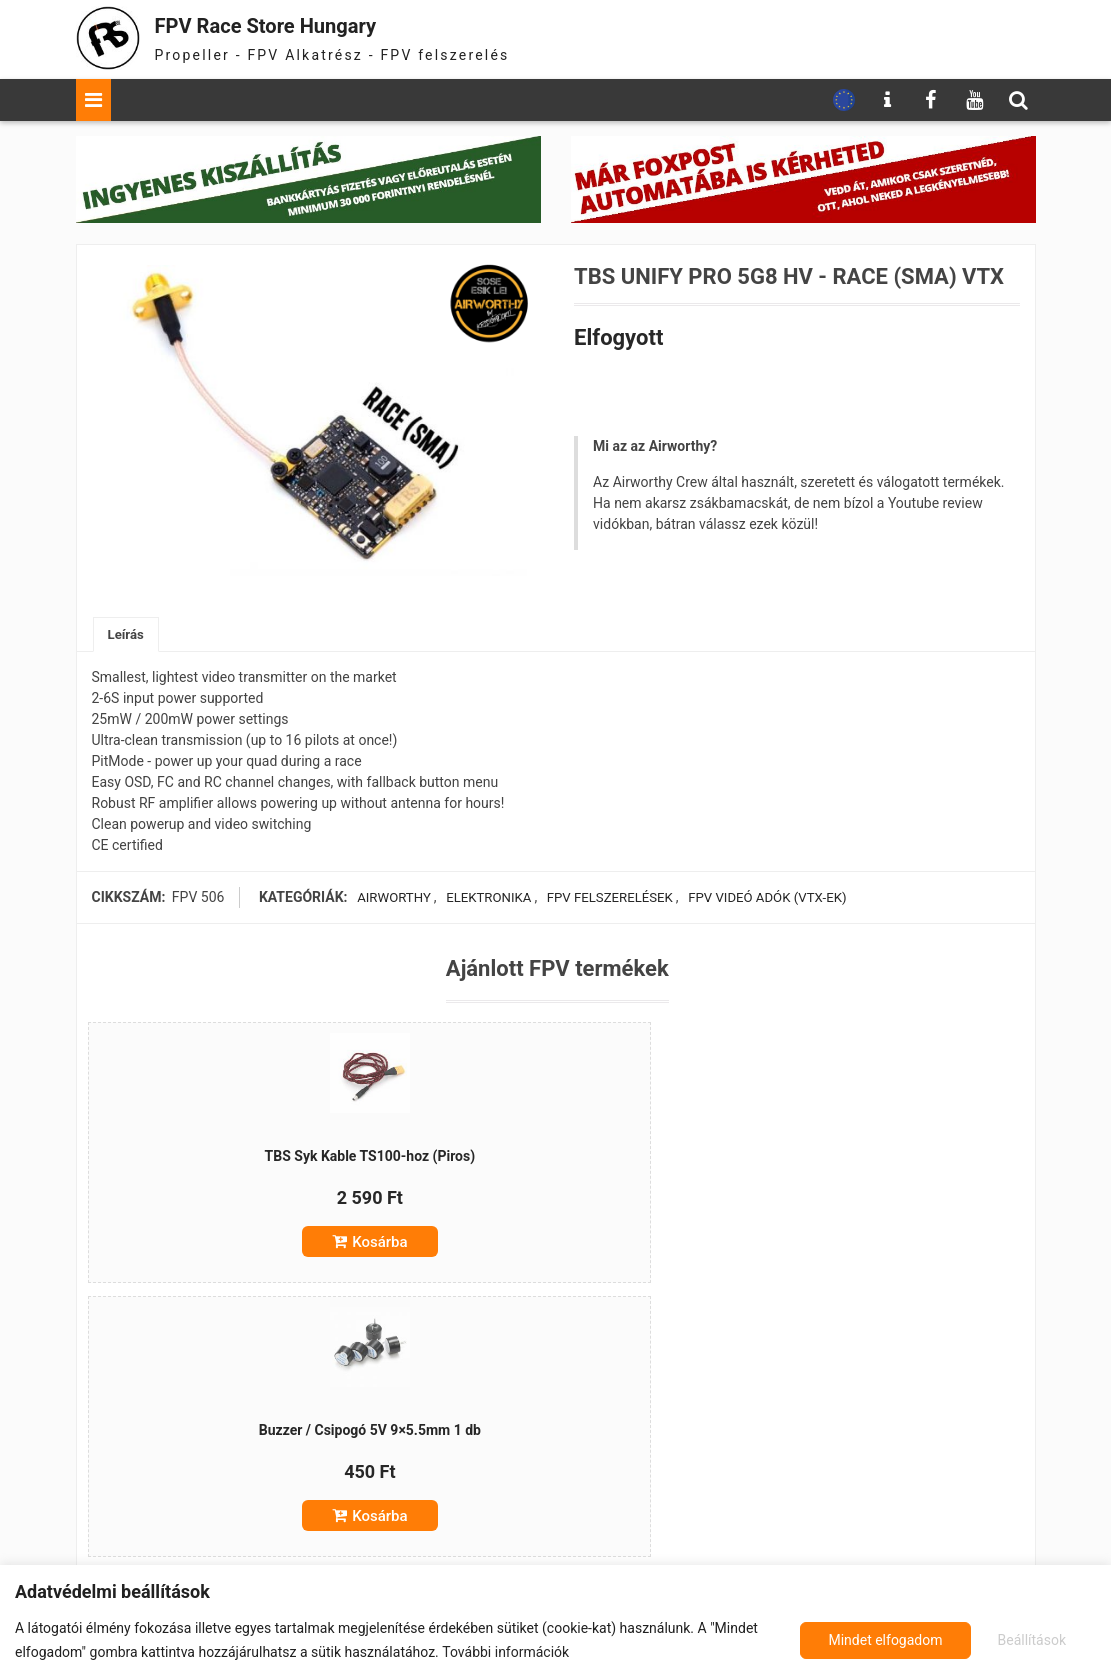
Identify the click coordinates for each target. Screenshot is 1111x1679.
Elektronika (484, 899)
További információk (505, 1652)
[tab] (127, 635)
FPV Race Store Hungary (293, 24)
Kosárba (251, 1247)
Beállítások (859, 1640)
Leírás (127, 635)
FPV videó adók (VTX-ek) (766, 899)
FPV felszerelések (605, 899)
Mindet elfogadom (1011, 1640)
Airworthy (390, 899)
